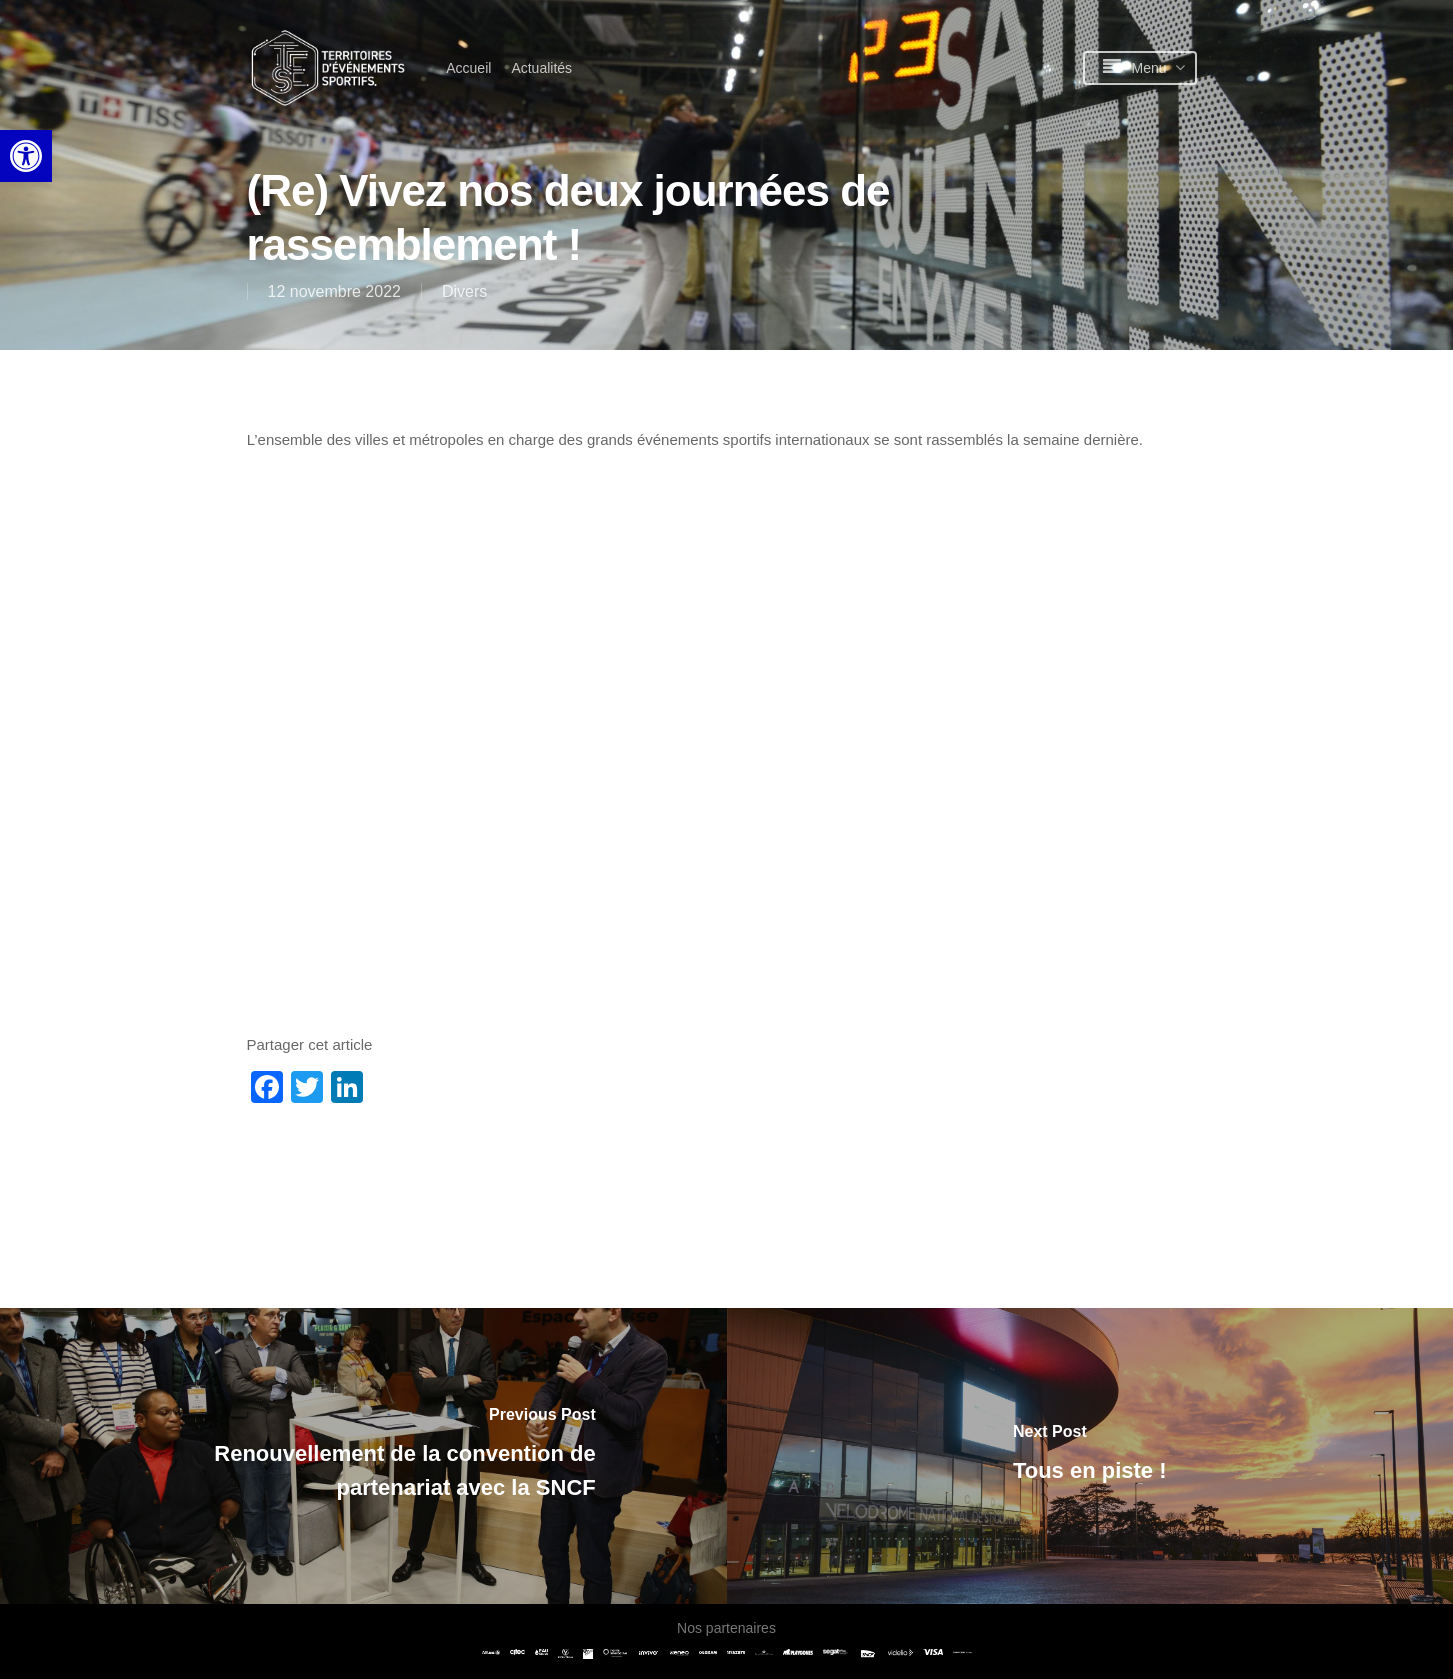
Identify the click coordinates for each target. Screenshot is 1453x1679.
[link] (26, 156)
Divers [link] (464, 291)
